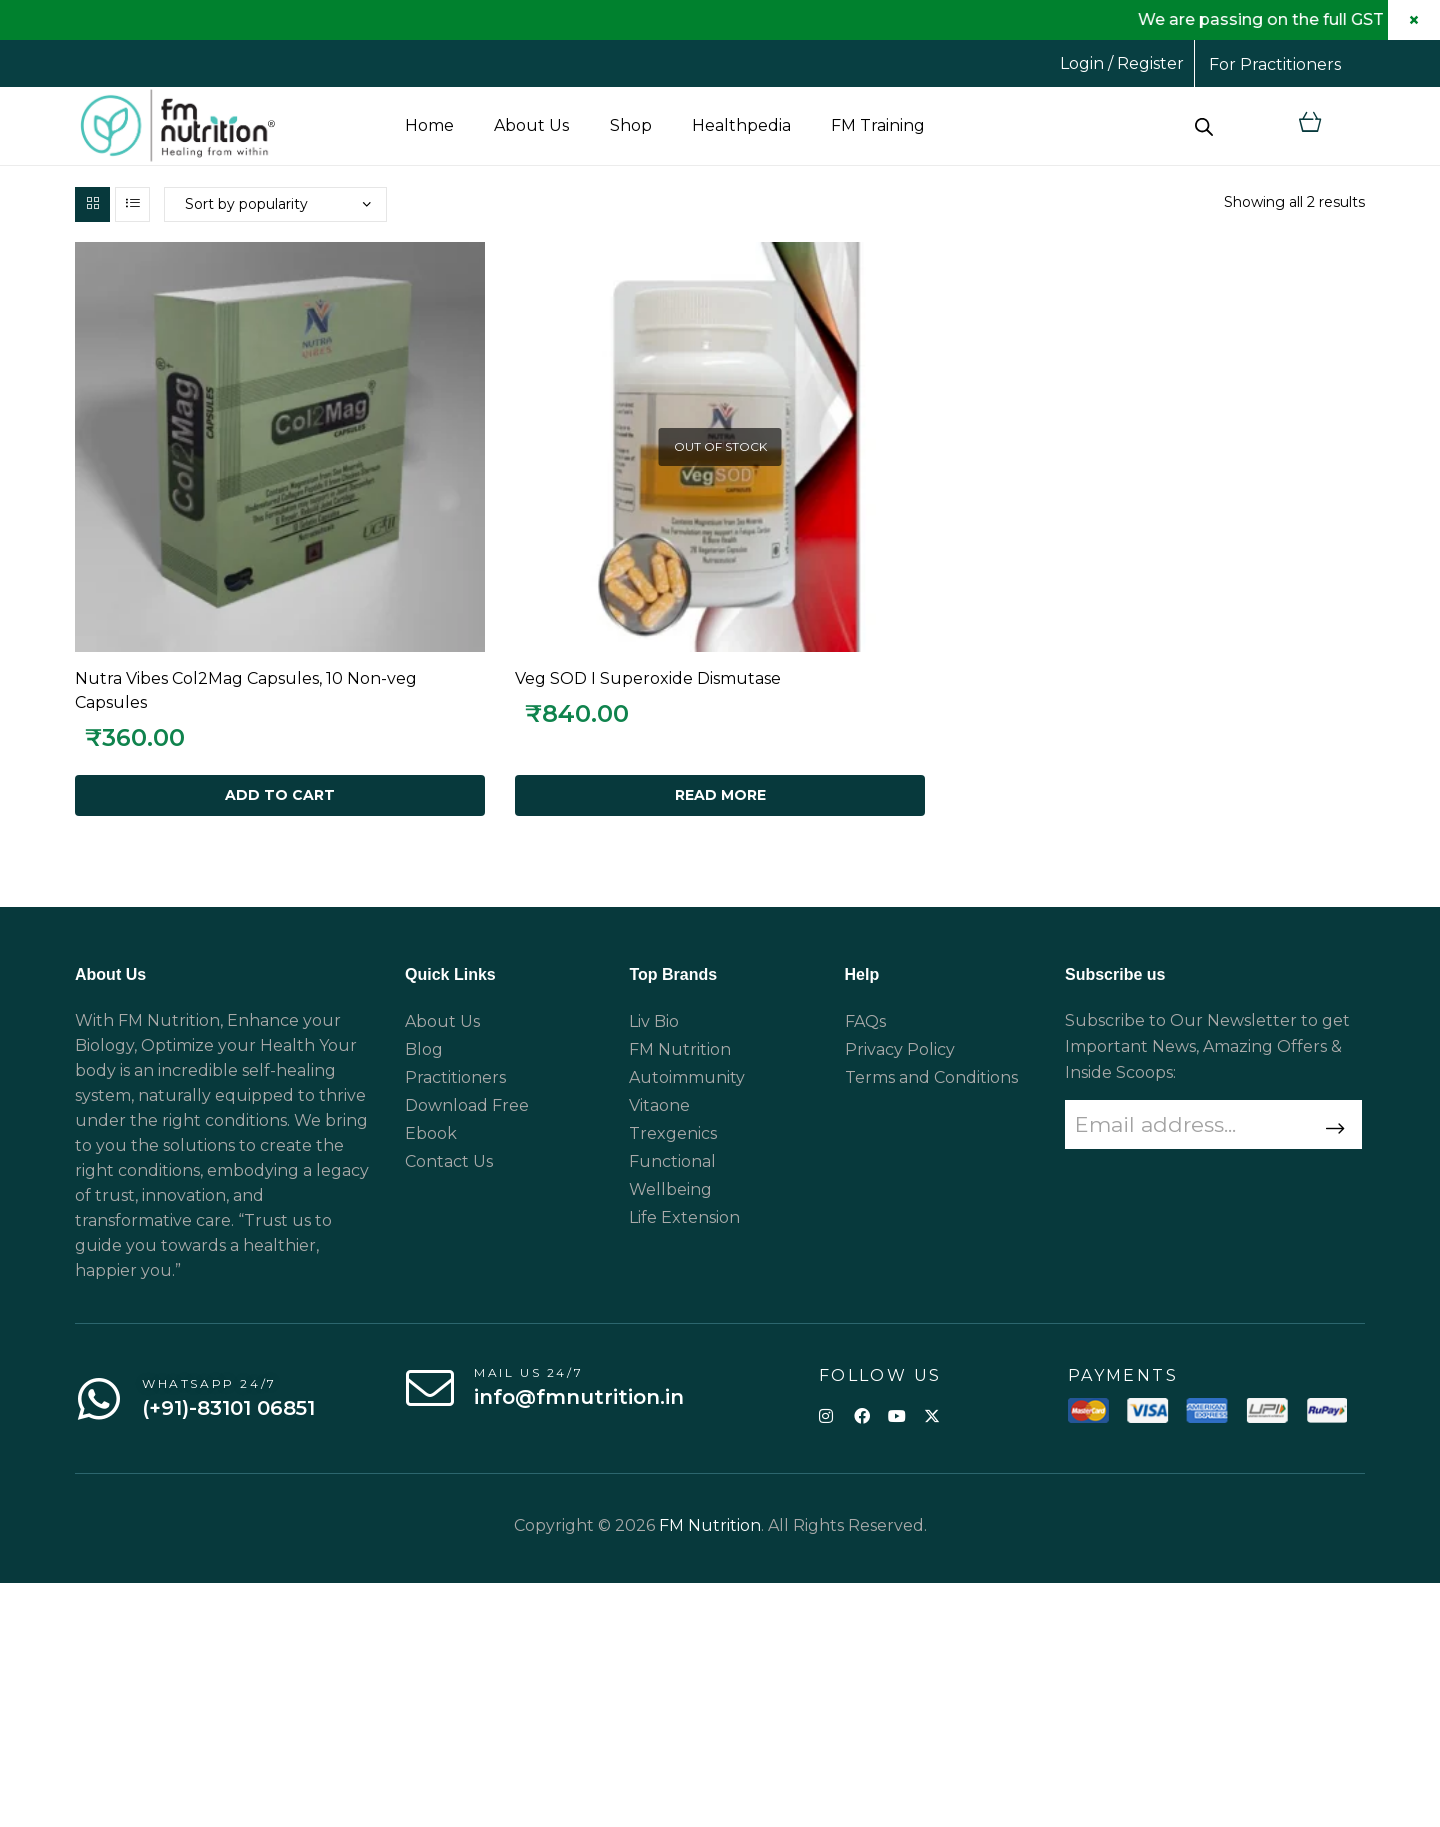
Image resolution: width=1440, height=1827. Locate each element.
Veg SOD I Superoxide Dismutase (648, 678)
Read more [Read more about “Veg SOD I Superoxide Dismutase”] (720, 795)
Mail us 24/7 (528, 1372)
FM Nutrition (710, 1525)
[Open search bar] (1204, 126)
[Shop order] (275, 204)
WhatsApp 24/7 (209, 1383)
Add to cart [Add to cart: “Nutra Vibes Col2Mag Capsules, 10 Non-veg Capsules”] (280, 795)
